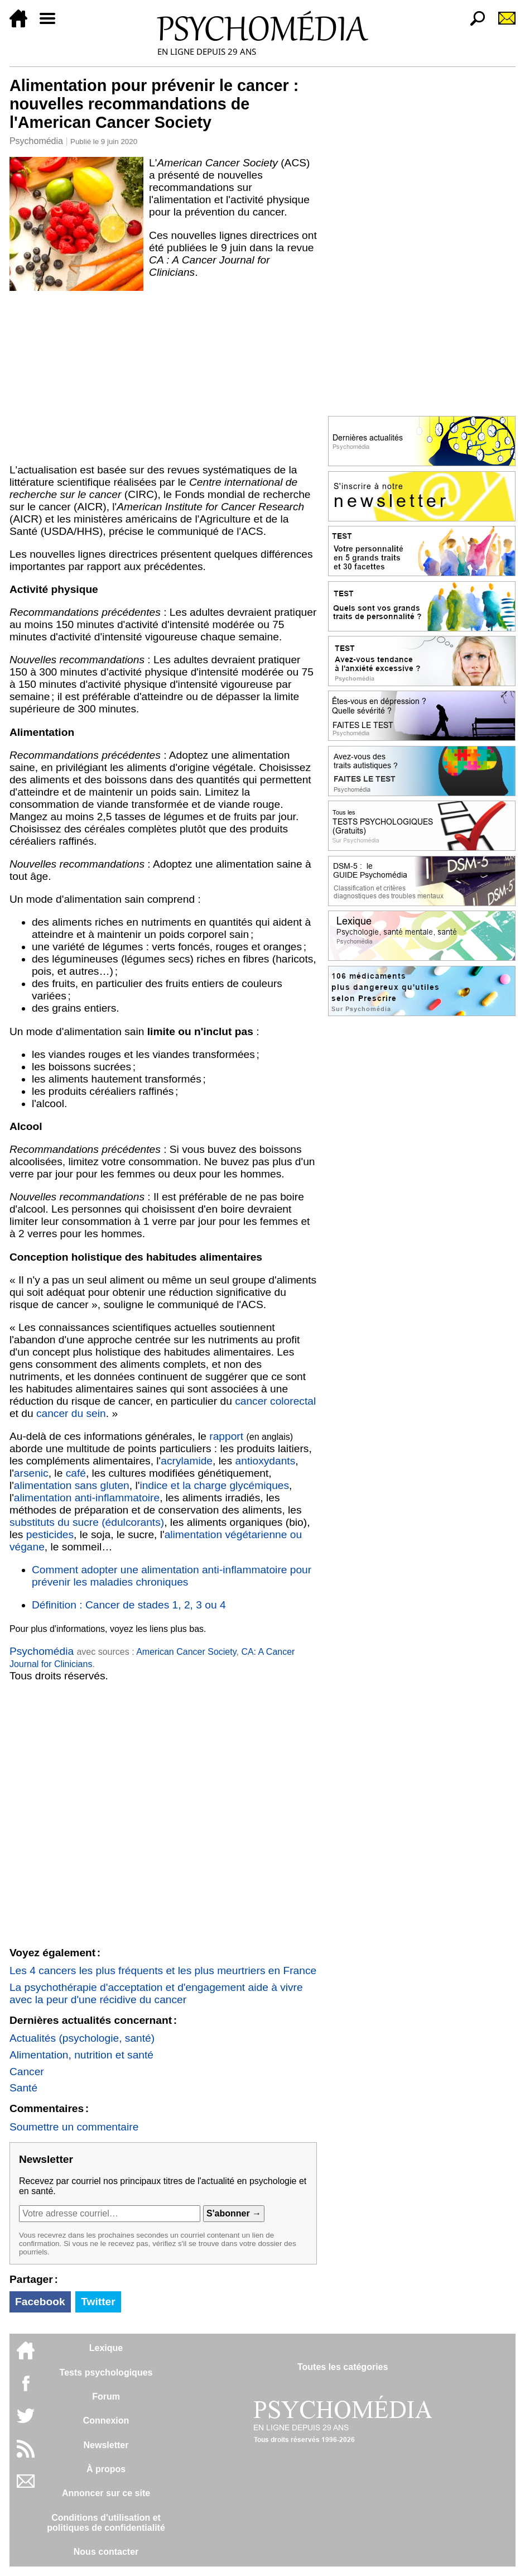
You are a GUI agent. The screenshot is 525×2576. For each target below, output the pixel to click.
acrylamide (187, 1461)
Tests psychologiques (106, 2372)
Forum (106, 2396)
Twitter (98, 2301)
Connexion (106, 2420)
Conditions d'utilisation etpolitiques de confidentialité (106, 2522)
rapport (226, 1436)
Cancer (26, 2071)
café (76, 1473)
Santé (23, 2088)
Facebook (40, 2301)
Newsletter (106, 2445)
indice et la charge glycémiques (214, 1485)
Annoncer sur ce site (106, 2493)
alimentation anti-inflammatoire (87, 1498)
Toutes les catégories (342, 2367)
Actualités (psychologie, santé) (82, 2038)
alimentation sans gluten (71, 1485)
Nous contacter (106, 2551)
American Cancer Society (186, 1651)
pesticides (50, 1534)
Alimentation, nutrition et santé (81, 2055)
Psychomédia (36, 141)
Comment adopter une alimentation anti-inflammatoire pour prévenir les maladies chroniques (171, 1576)
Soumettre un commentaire (73, 2127)
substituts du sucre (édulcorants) (86, 1522)
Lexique (106, 2348)
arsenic (31, 1473)
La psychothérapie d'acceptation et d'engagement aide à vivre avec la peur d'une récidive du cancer (156, 1993)
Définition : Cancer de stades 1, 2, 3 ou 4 (129, 1605)
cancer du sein (71, 1413)
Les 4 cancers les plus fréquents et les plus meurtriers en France (162, 1970)
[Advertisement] (163, 375)
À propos (106, 2469)
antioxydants (265, 1461)
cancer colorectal (275, 1401)
